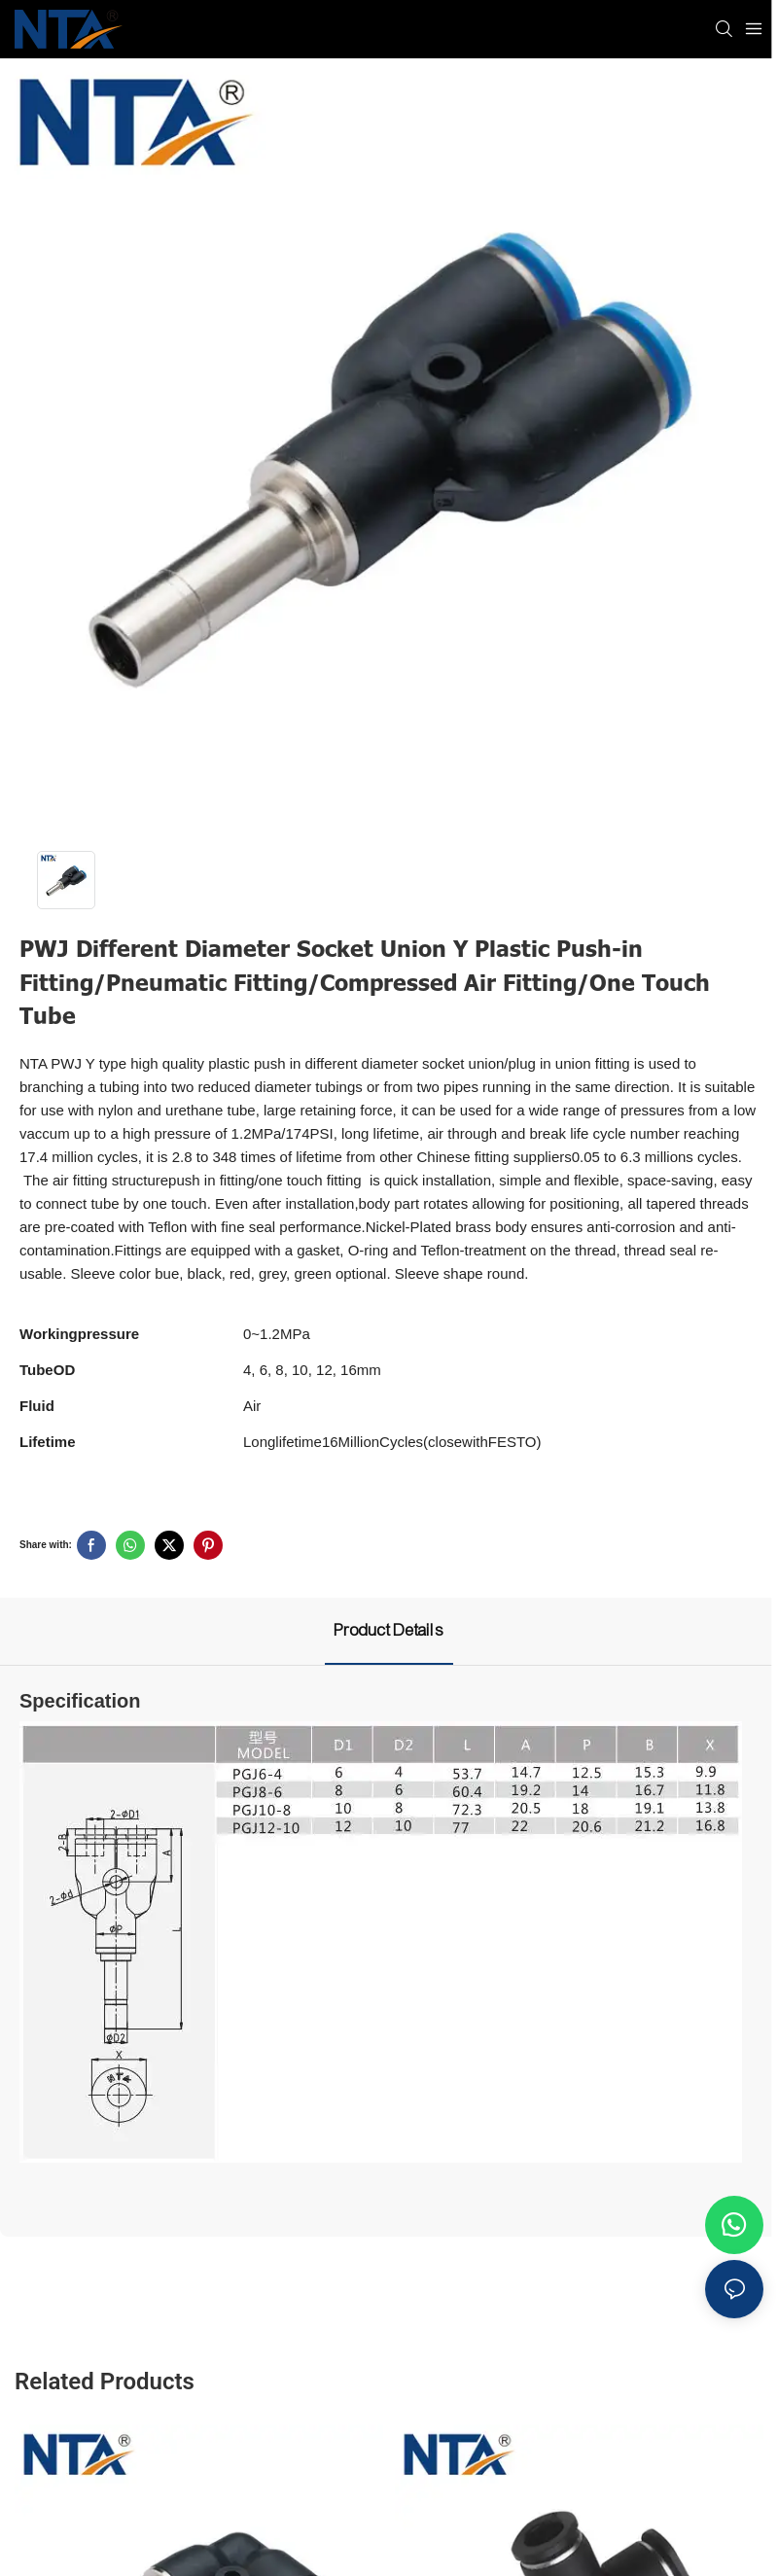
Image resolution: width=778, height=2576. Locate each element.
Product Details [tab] (389, 1630)
